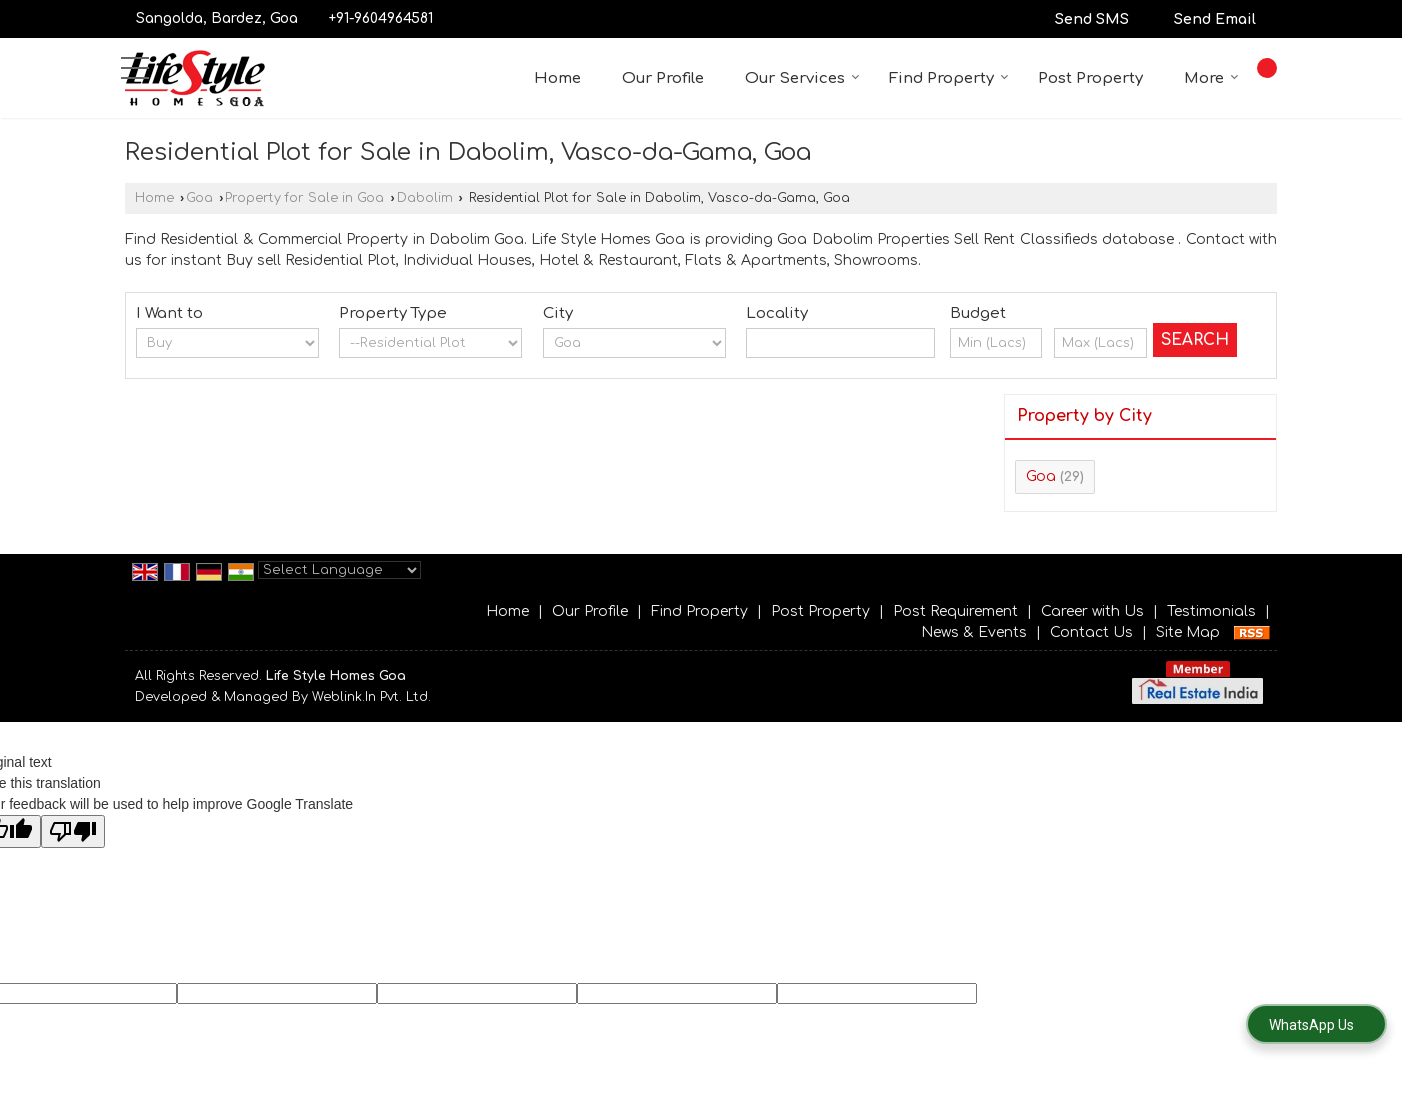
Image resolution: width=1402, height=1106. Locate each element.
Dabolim (425, 198)
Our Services (802, 78)
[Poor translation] (73, 831)
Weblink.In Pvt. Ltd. (371, 697)
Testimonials (1211, 611)
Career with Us (1092, 611)
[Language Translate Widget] (339, 570)
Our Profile (663, 78)
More (1211, 78)
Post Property (1090, 78)
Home (557, 78)
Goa (199, 198)
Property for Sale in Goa (304, 198)
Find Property (949, 78)
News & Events (974, 632)
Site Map (1188, 632)
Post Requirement (955, 611)
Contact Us (1091, 632)
